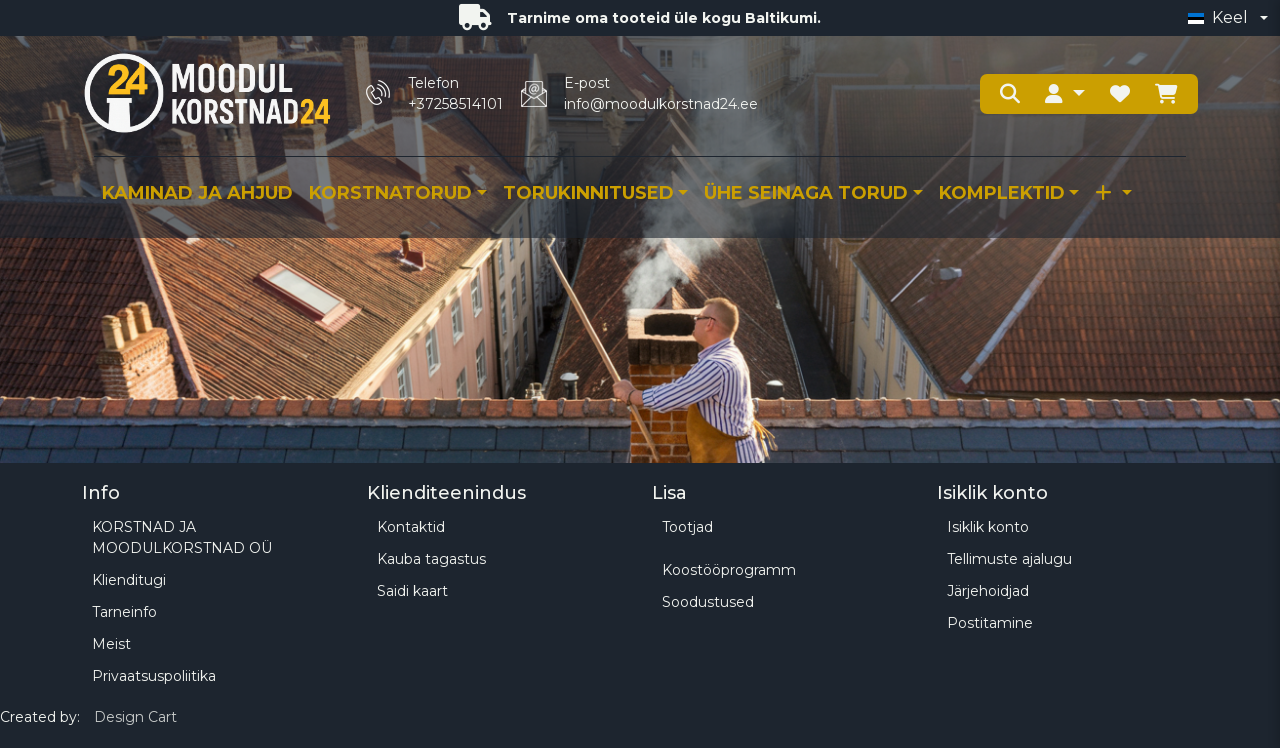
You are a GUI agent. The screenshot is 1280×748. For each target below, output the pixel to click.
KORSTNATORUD (390, 193)
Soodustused (708, 602)
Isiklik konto (988, 527)
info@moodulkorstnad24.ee (661, 104)
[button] (1065, 94)
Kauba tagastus (431, 559)
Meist (111, 644)
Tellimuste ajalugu (1009, 559)
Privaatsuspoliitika (154, 676)
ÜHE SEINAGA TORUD (806, 193)
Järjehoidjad (988, 591)
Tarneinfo (124, 612)
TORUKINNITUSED (588, 193)
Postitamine (990, 623)
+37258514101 (455, 104)
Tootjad (687, 527)
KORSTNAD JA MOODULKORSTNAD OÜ (182, 537)
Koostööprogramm (729, 570)
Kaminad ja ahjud (197, 193)
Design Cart (135, 717)
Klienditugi (129, 580)
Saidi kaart (412, 591)
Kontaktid (411, 527)
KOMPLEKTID (1002, 193)
